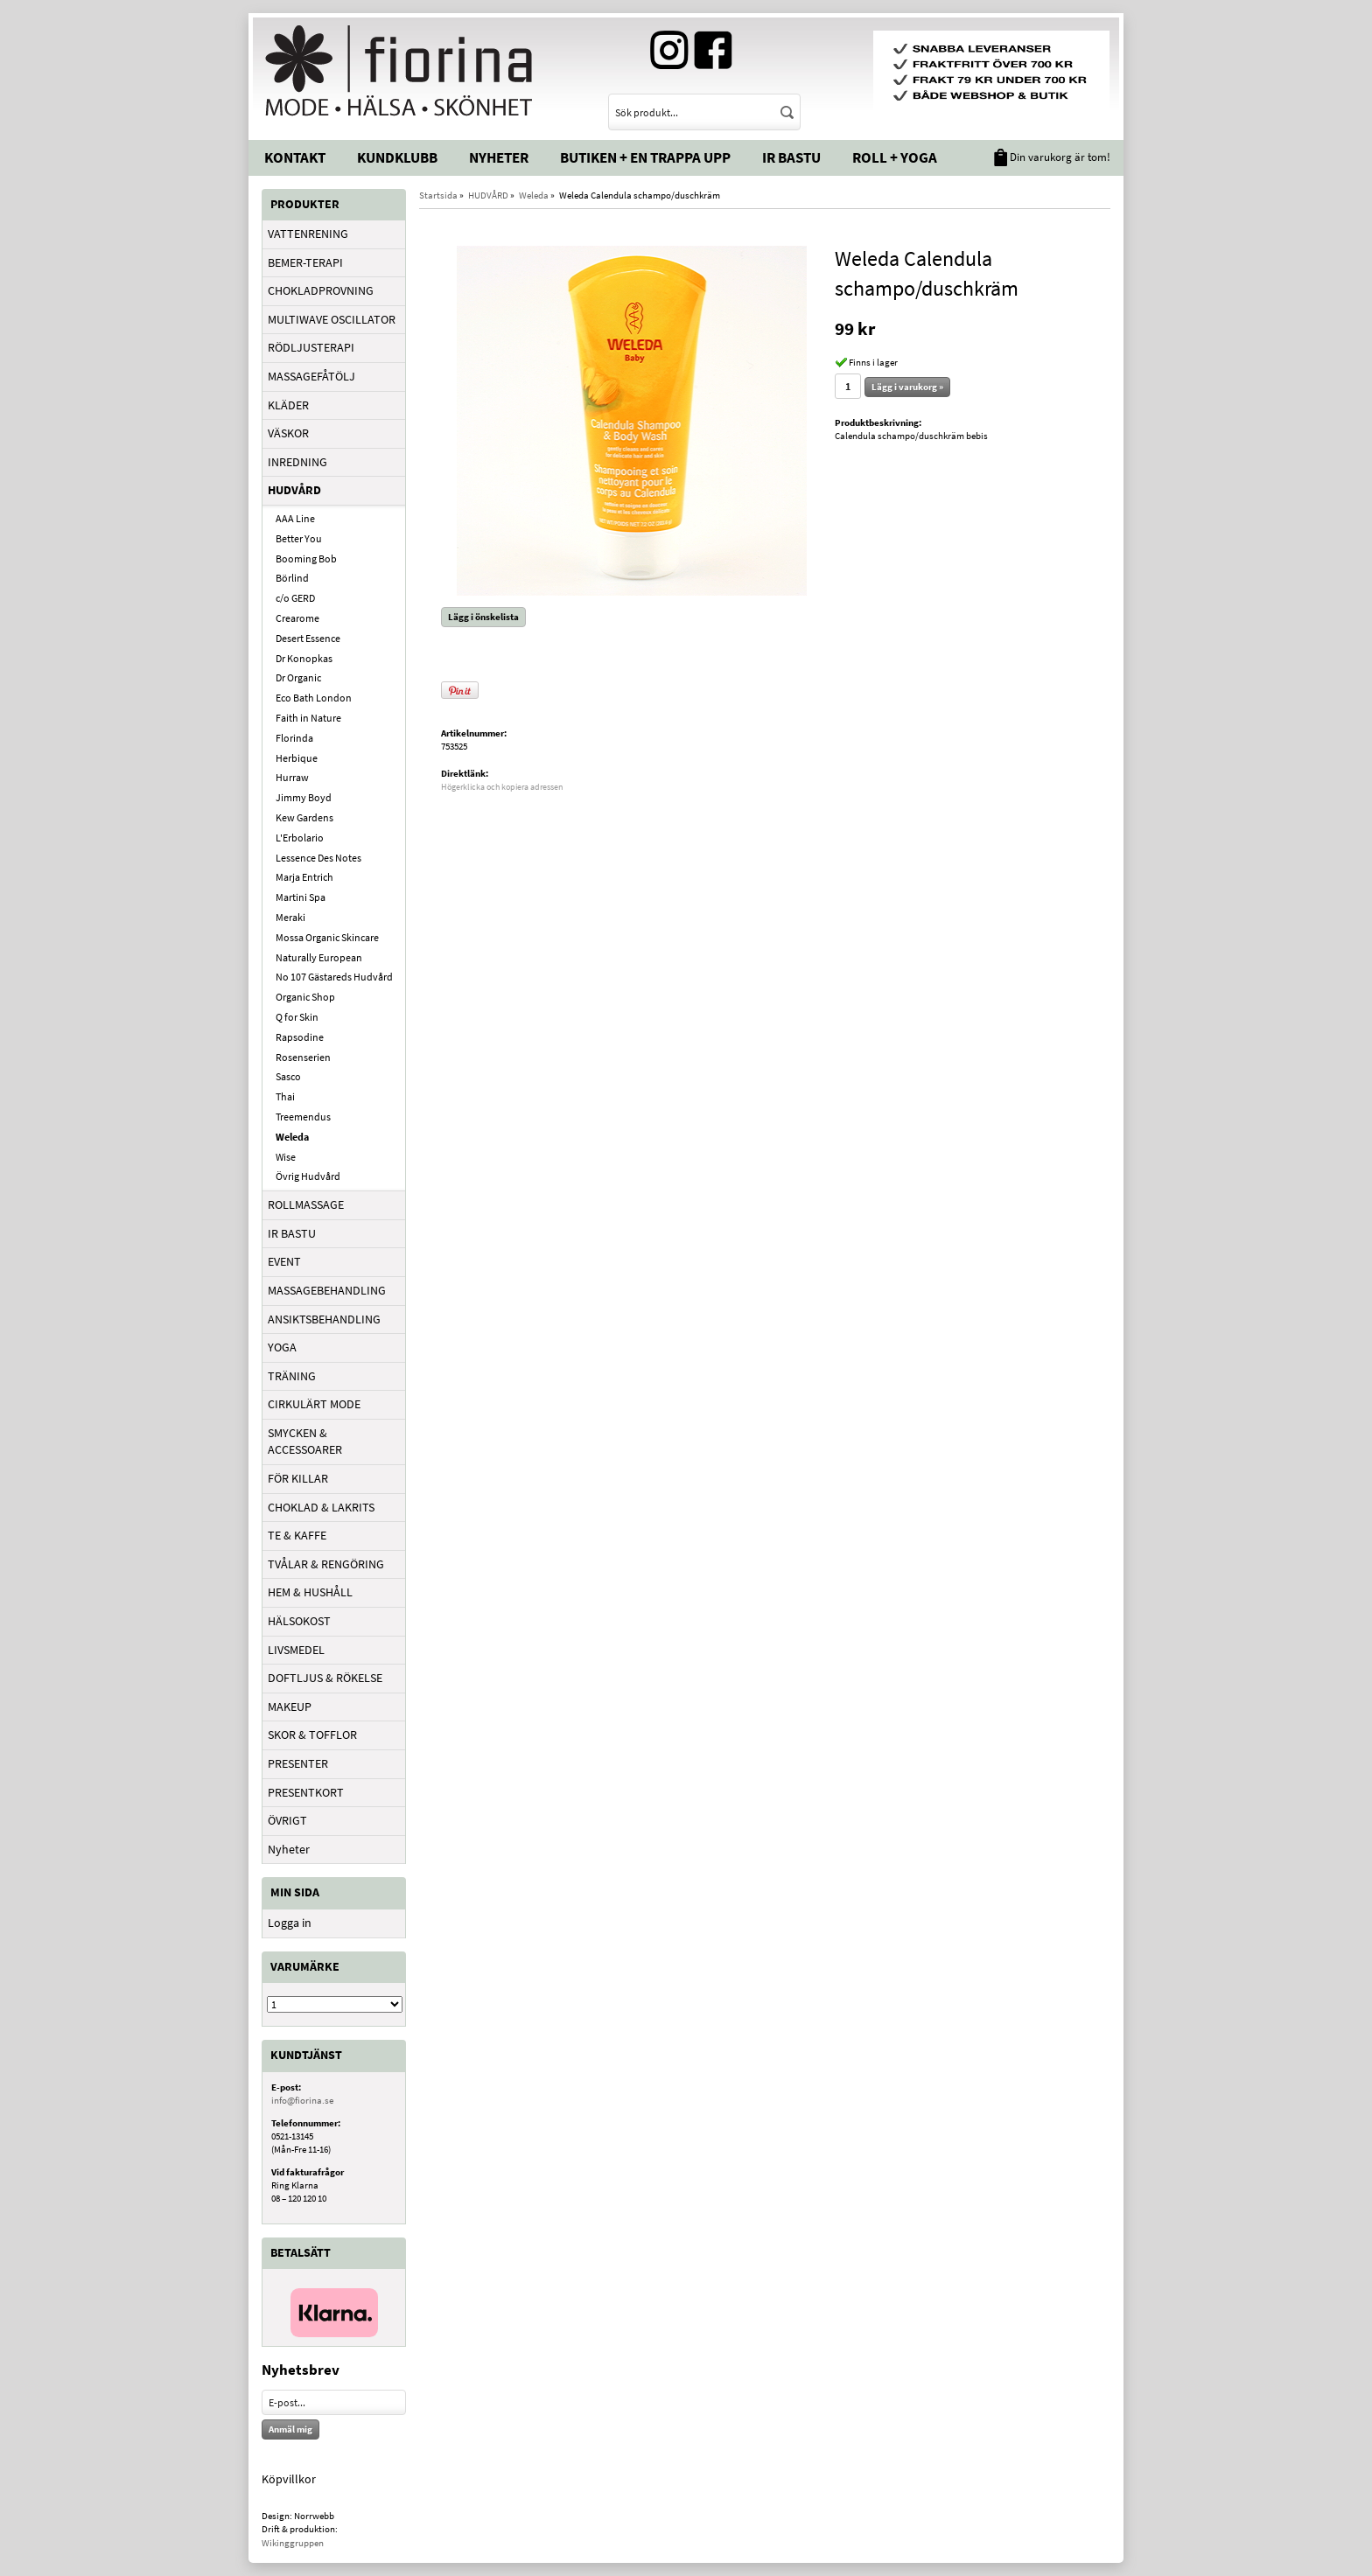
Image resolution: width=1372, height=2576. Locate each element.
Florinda (294, 737)
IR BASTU (292, 1233)
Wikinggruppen (293, 2543)
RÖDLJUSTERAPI (311, 347)
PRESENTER (298, 1763)
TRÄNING (292, 1376)
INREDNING (297, 462)
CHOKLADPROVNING (321, 290)
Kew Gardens (304, 817)
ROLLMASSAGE (306, 1204)
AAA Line (295, 518)
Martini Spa (301, 897)
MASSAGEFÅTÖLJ (311, 376)
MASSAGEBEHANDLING (327, 1290)
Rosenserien (303, 1057)
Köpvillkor (289, 2479)
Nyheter (498, 157)
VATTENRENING (308, 233)
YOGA (282, 1347)
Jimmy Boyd (304, 797)
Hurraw (292, 777)
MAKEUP (290, 1706)
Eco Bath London (314, 697)
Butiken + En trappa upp (645, 157)
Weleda (292, 1136)
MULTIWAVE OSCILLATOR (332, 319)
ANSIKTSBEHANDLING (324, 1319)
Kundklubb (397, 157)
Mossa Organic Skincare (327, 937)
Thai (285, 1096)
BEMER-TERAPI (305, 262)
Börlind (292, 577)
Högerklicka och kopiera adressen (502, 786)
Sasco (288, 1076)
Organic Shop (305, 996)
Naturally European (319, 957)
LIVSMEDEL (296, 1650)
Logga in (290, 1922)
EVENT (284, 1261)
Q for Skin (297, 1016)
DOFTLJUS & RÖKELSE (325, 1678)
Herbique (297, 757)
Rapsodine (300, 1037)
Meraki (290, 917)
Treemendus (303, 1116)
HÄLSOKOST (299, 1621)
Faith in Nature (308, 717)
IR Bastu (791, 157)
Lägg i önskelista (483, 617)
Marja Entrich (304, 876)
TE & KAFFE (297, 1535)
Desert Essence (308, 638)
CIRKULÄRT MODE (314, 1404)
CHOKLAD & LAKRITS (321, 1507)
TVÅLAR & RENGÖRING (326, 1564)
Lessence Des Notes (318, 857)
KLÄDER (288, 405)
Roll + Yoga (894, 157)
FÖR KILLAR (298, 1478)
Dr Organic (298, 677)
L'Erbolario (300, 837)
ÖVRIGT (287, 1820)
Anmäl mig (290, 2429)
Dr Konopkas (304, 658)
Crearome (297, 618)
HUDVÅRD (294, 490)
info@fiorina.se (302, 2100)
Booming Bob (306, 558)
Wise (286, 1156)
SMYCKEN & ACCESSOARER (305, 1441)
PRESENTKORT (306, 1792)
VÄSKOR (288, 433)
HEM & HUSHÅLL (310, 1592)
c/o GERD (295, 597)
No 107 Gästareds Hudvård (334, 976)
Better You (299, 538)
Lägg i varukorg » (907, 386)
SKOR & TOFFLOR (312, 1734)
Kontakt (295, 157)
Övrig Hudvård (308, 1176)
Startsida (438, 195)
